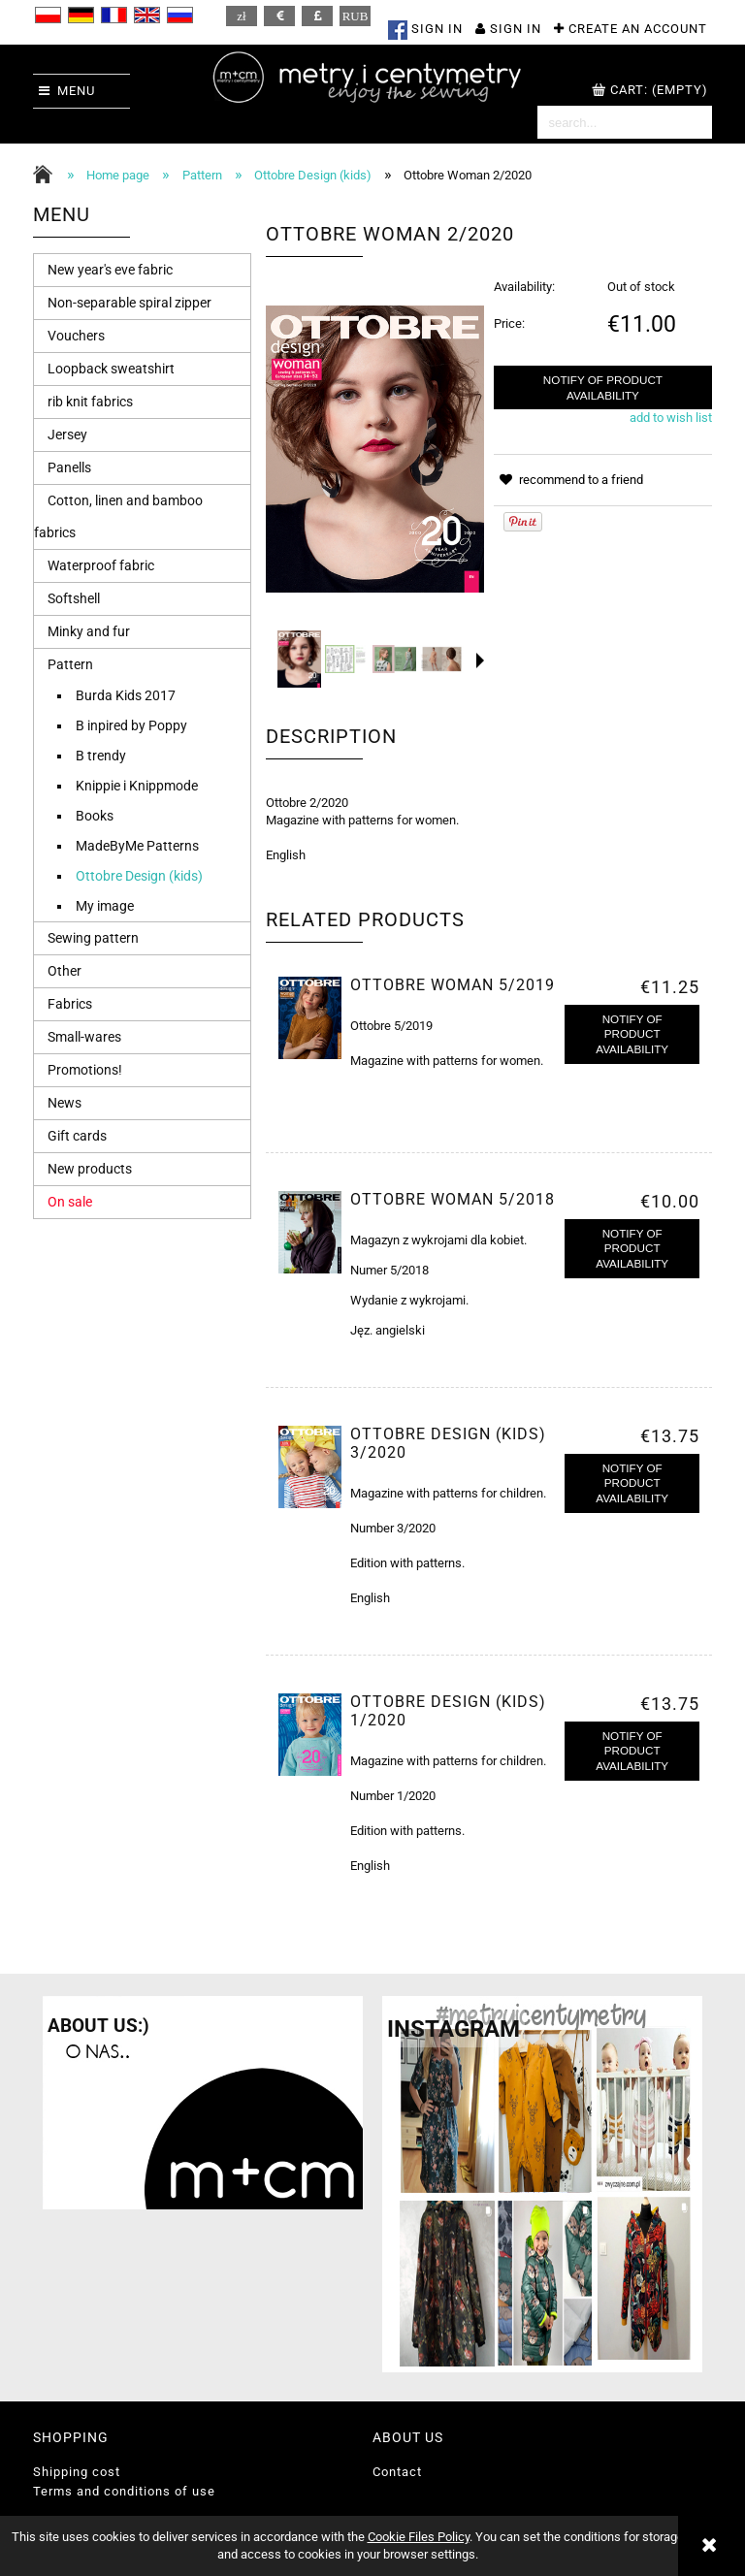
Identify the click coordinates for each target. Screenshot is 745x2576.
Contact (397, 2471)
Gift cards (77, 1135)
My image (105, 906)
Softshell (74, 598)
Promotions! (85, 1070)
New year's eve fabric (110, 269)
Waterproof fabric (101, 565)
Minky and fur (89, 631)
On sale (70, 1201)
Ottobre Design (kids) (139, 876)
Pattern (70, 664)
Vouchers (76, 335)
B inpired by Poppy (131, 725)
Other (64, 971)
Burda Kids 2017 (126, 695)
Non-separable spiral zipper (129, 302)
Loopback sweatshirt (111, 368)
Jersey (67, 434)
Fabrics (70, 1004)
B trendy (101, 755)
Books (94, 815)
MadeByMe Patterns (137, 845)
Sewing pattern (93, 938)
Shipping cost (76, 2471)
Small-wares (84, 1037)
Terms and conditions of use (124, 2491)
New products (90, 1168)
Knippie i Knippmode (137, 785)
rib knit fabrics (90, 401)
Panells (69, 467)
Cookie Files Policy (419, 2536)
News (64, 1103)
